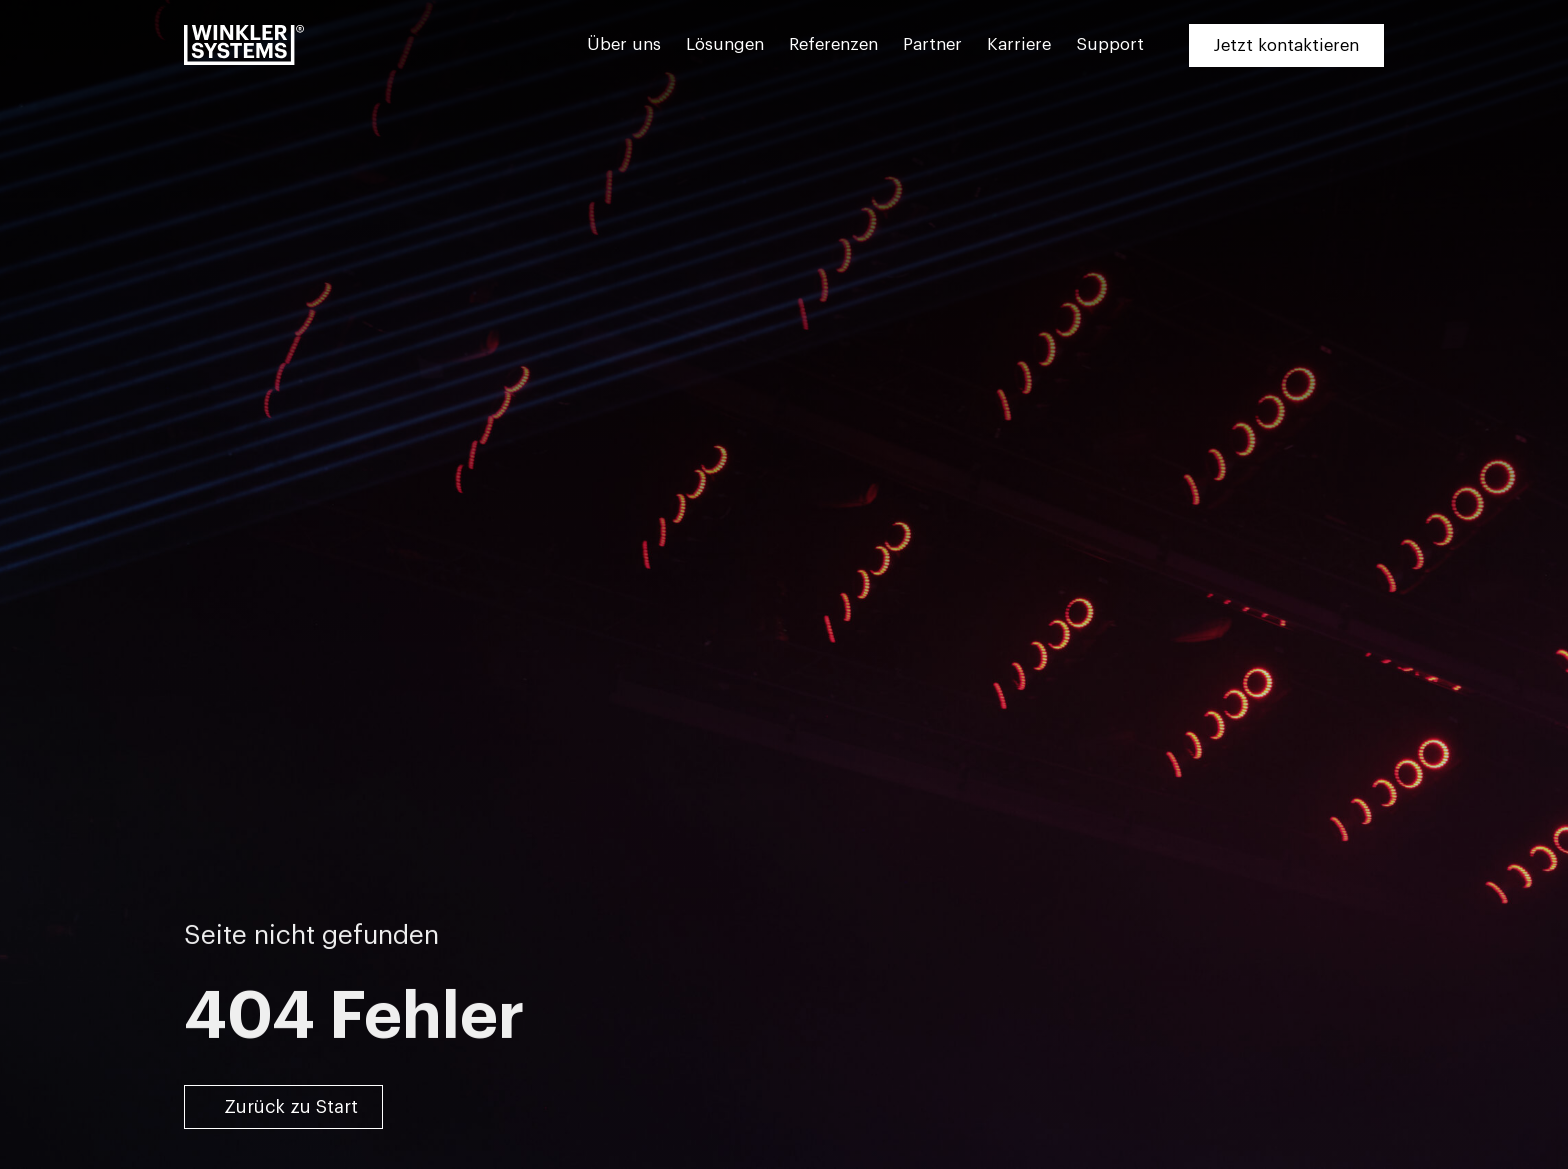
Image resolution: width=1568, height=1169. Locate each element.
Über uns (624, 44)
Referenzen (833, 44)
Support (1110, 44)
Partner (932, 44)
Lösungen (725, 44)
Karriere (1019, 44)
